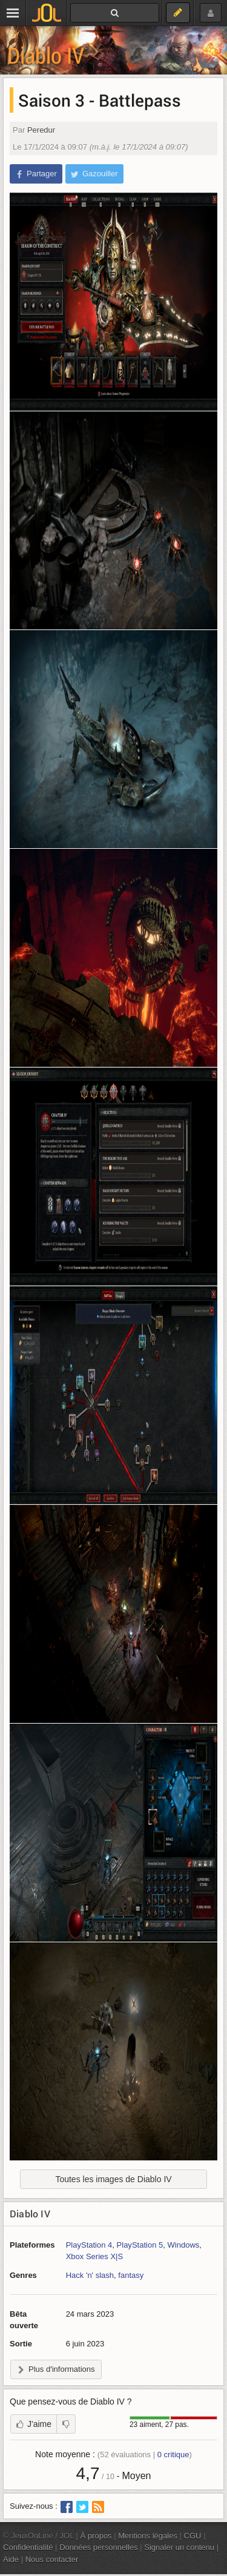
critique (173, 2454)
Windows (184, 2244)
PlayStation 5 (140, 2244)
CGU (193, 2535)
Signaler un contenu (179, 2547)
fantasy (130, 2275)
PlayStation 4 (89, 2244)
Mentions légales (147, 2535)
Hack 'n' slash (90, 2275)
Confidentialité (28, 2547)
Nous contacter (52, 2559)
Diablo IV (45, 55)
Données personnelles (98, 2547)
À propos (96, 2535)
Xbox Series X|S (94, 2256)
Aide (11, 2559)
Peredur (41, 129)
